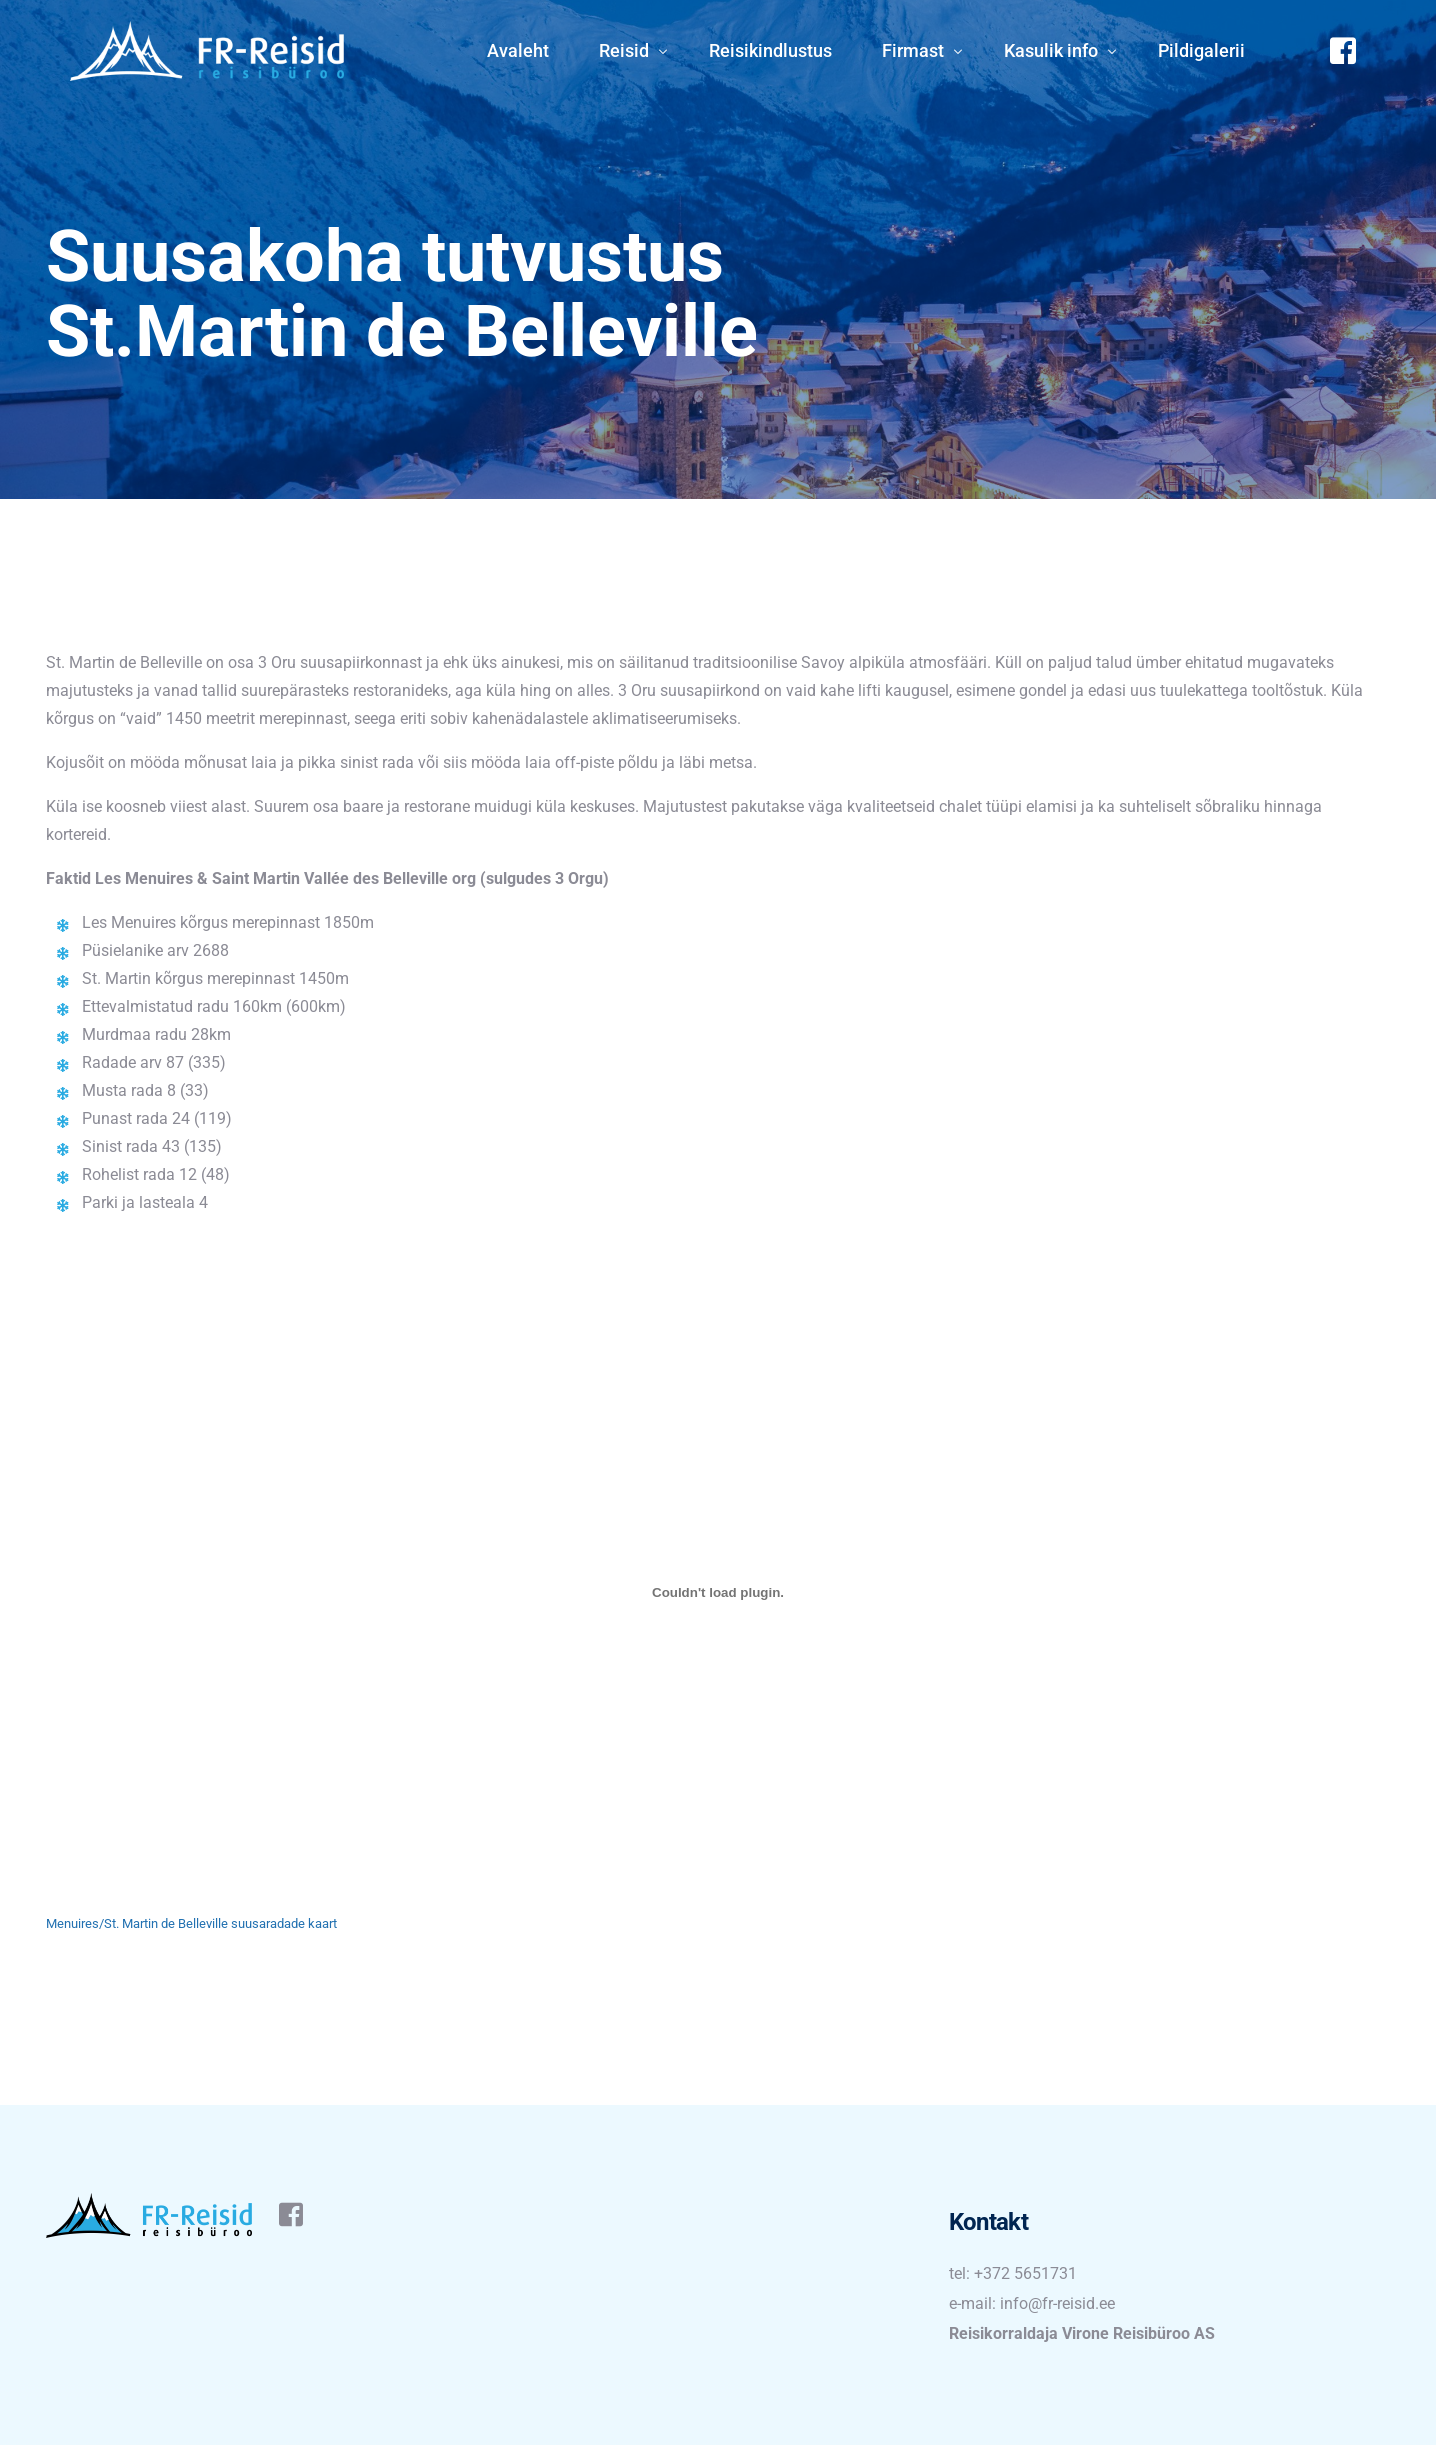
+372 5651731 (1025, 2273)
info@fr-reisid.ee (1057, 2303)
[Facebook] (1343, 49)
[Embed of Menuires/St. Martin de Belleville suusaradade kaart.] (718, 1593)
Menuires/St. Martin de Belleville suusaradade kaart (191, 1923)
